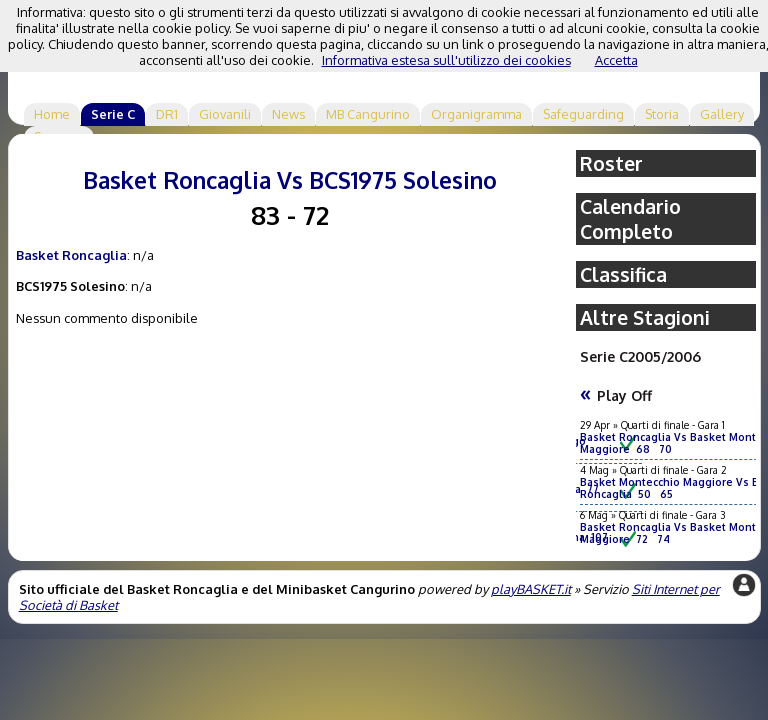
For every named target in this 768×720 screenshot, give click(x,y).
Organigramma (476, 114)
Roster (611, 163)
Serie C (113, 114)
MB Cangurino (368, 114)
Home (52, 114)
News (288, 114)
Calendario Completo (630, 219)
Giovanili (225, 114)
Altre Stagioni (645, 317)
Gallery (722, 114)
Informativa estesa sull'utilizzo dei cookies (446, 60)
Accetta (616, 60)
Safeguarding (583, 114)
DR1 (167, 114)
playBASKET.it (531, 589)
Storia (662, 114)
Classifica (623, 274)
